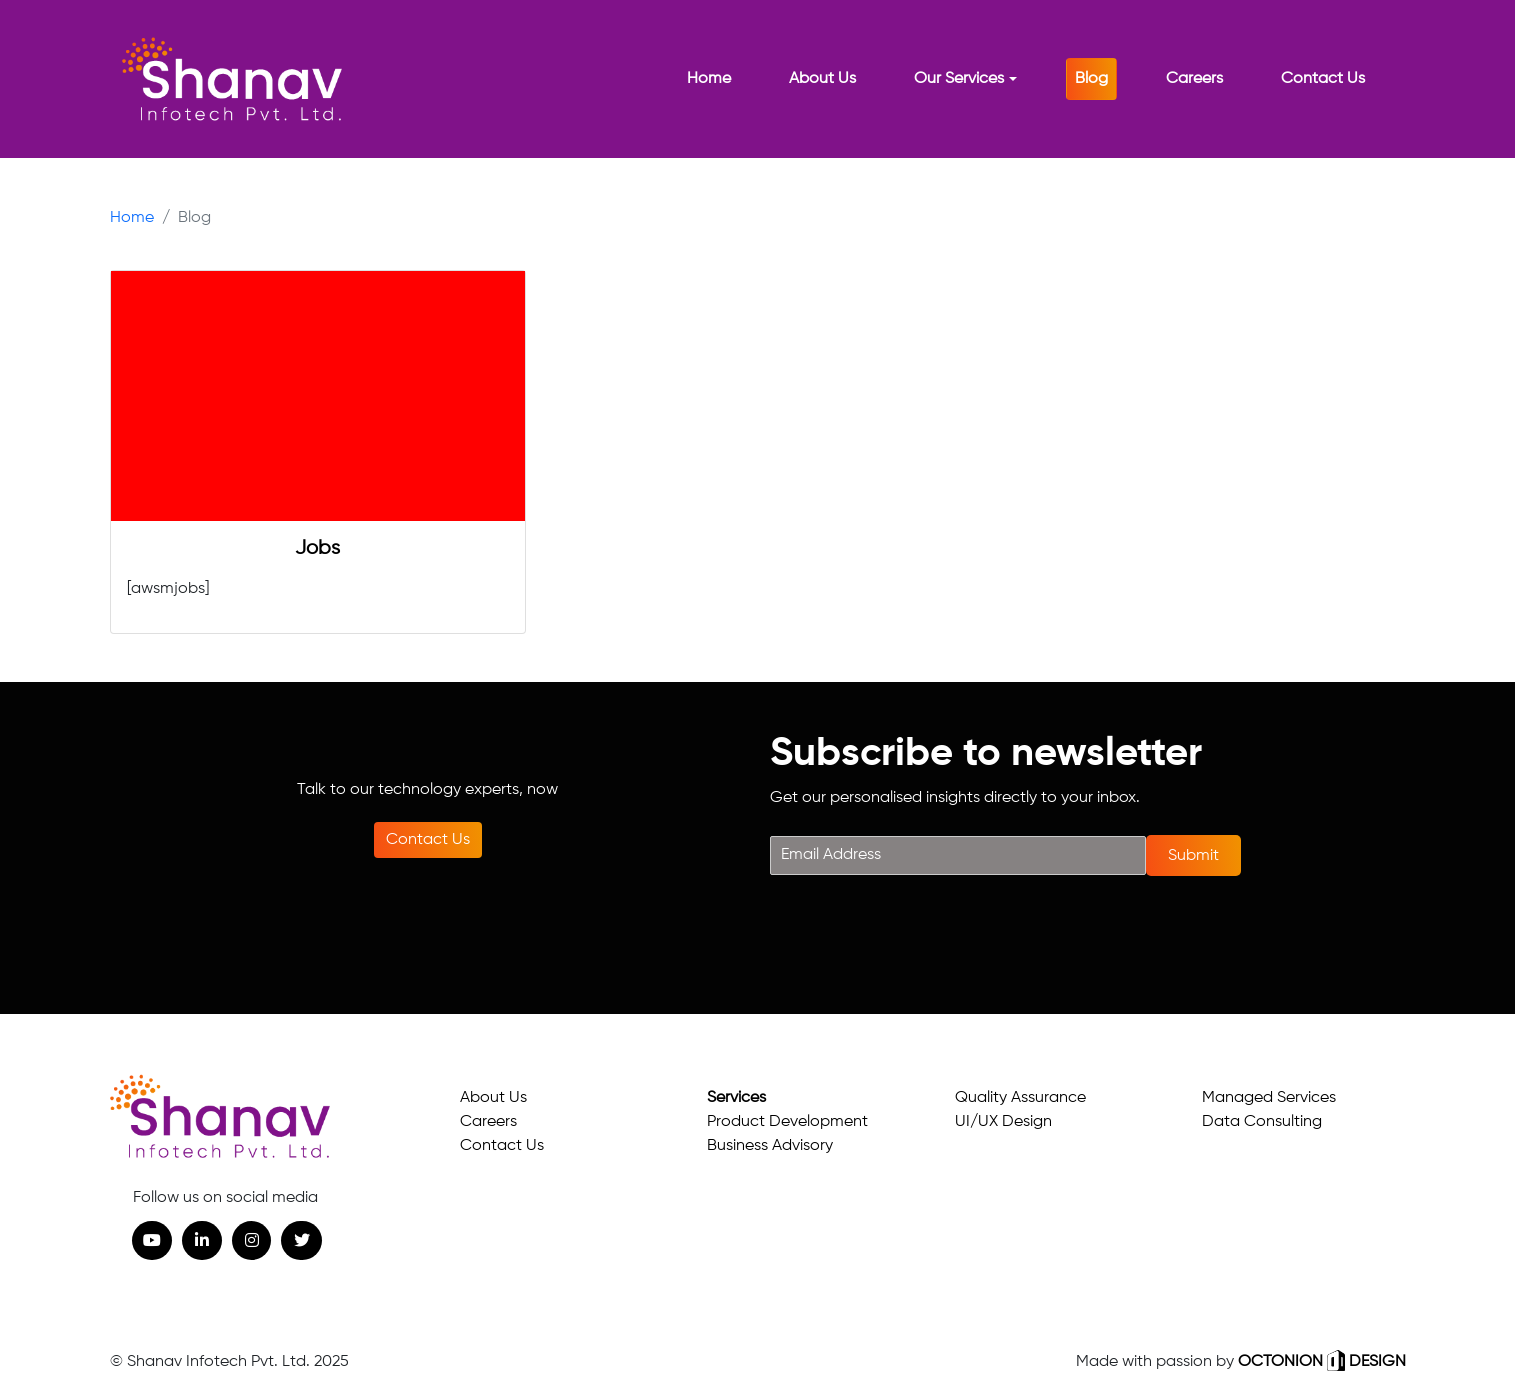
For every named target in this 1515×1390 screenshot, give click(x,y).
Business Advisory (770, 1146)
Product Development (787, 1122)
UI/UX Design (1003, 1122)
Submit (1193, 856)
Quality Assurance (1020, 1098)
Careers (488, 1122)
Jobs (317, 548)
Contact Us (428, 840)
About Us (493, 1098)
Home (132, 218)
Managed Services (1269, 1098)
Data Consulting (1262, 1122)
